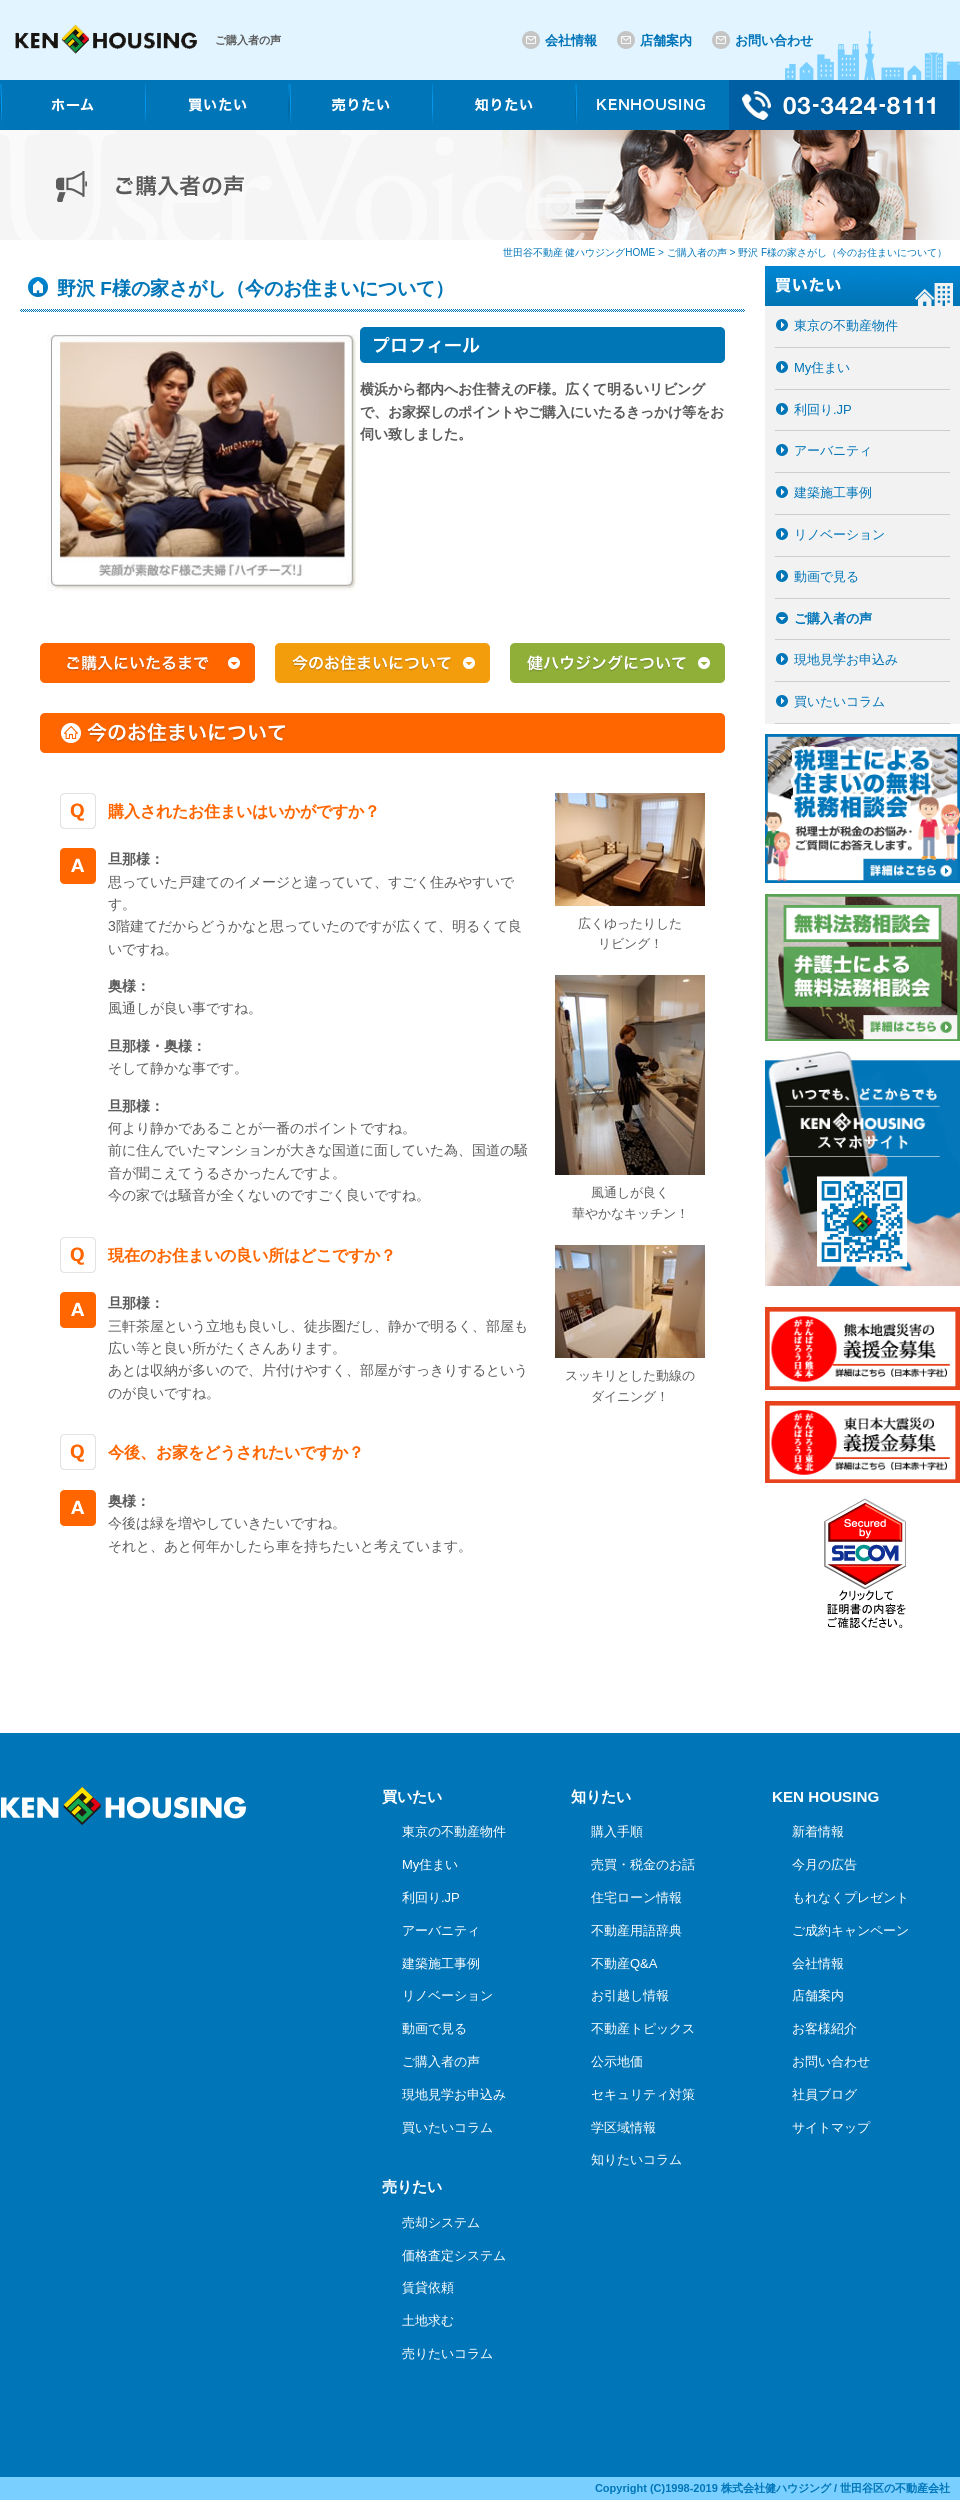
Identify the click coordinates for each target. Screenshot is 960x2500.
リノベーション (839, 534)
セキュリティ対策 (643, 2094)
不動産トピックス (643, 2028)
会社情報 (571, 40)
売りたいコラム (447, 2353)
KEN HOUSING (825, 1796)
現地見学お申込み (846, 659)
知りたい (601, 1796)
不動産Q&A (624, 1963)
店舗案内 (666, 40)
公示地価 (617, 2061)
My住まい (822, 367)
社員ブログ (824, 2094)
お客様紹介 (824, 2028)
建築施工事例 (833, 492)
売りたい (412, 2186)
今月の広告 (824, 1864)
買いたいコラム (839, 701)
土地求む (428, 2320)
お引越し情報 (630, 1995)
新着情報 (818, 1831)
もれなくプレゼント (850, 1897)
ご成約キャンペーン (850, 1930)
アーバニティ (833, 450)
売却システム (441, 2222)
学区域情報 (623, 2127)
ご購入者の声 (833, 618)
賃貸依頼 (428, 2287)
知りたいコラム (636, 2159)
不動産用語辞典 (636, 1930)
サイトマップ (831, 2127)
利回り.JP (823, 409)
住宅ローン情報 (636, 1897)
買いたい (412, 1796)
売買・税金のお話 (643, 1864)
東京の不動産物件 (846, 325)
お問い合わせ (774, 40)
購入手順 (617, 1831)
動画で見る (826, 576)
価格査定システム (454, 2255)
